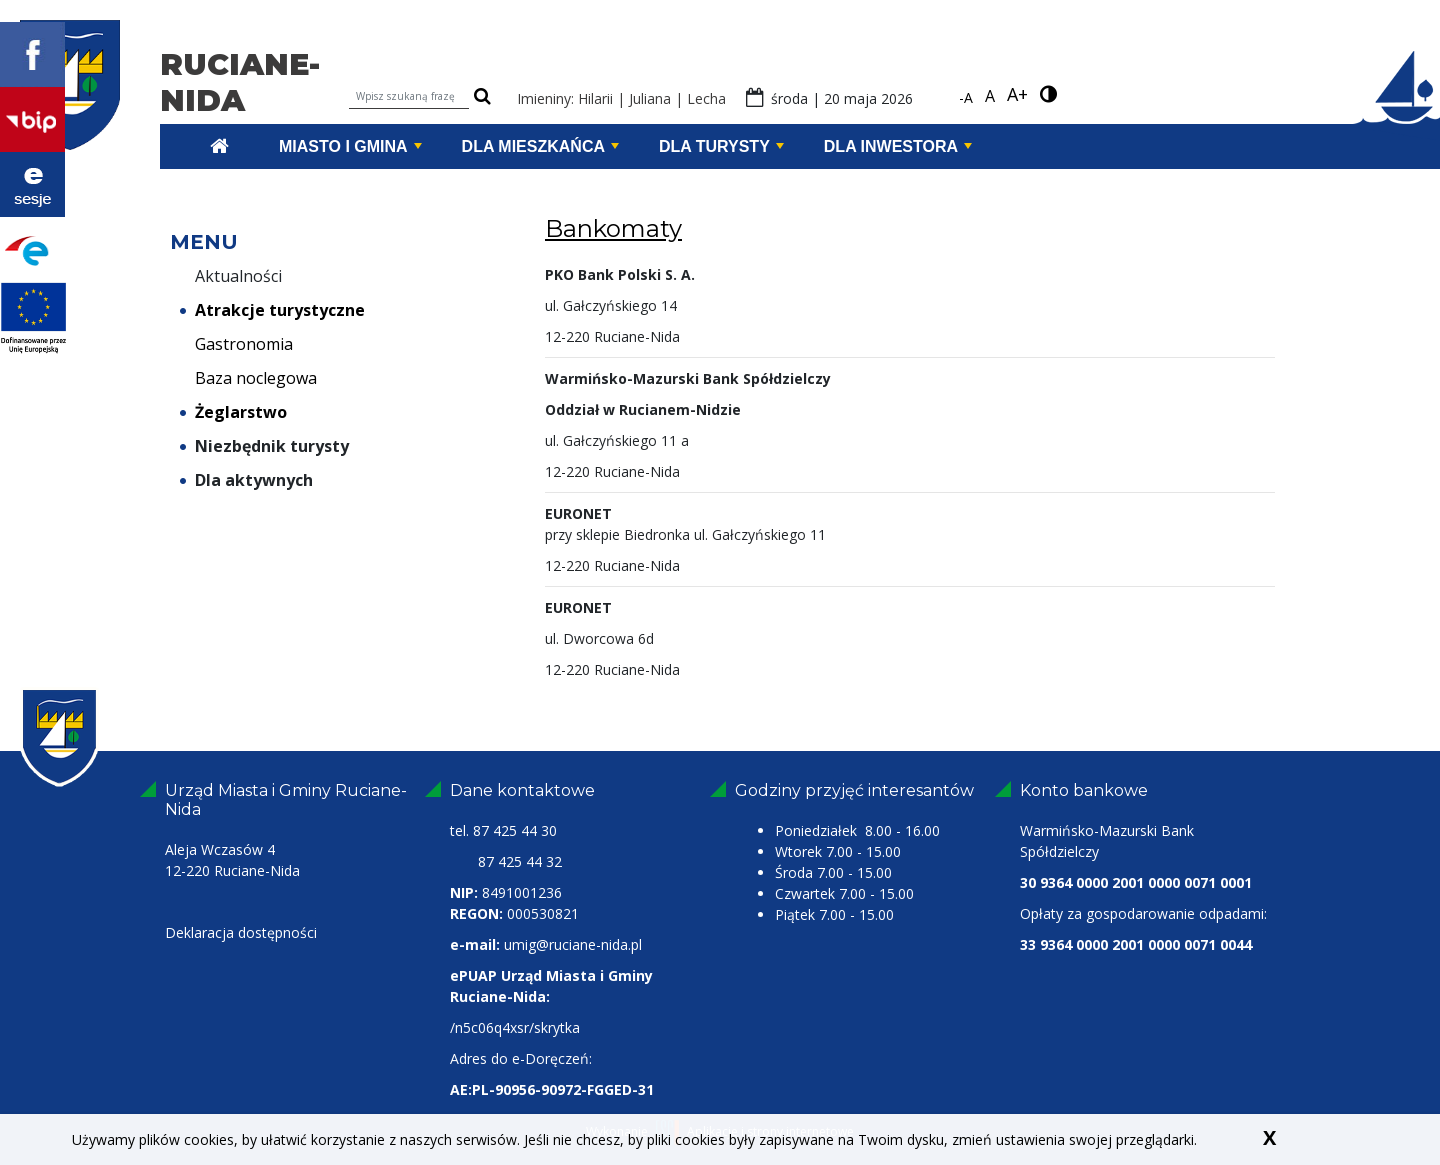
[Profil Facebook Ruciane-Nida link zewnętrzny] (32, 53)
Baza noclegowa (248, 378)
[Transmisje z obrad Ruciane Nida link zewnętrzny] (32, 183)
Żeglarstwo (233, 412)
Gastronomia (236, 344)
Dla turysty (721, 146)
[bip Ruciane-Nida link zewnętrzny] (32, 118)
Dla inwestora (898, 146)
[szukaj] (482, 96)
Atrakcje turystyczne (272, 310)
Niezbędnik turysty (264, 446)
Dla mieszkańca (540, 146)
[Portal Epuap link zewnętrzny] (32, 248)
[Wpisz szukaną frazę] (409, 96)
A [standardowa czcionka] (990, 96)
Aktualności (231, 276)
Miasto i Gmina (350, 146)
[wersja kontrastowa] (1048, 95)
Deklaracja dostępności (241, 932)
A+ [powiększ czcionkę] (1017, 94)
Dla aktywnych (246, 480)
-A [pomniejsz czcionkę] (966, 97)
